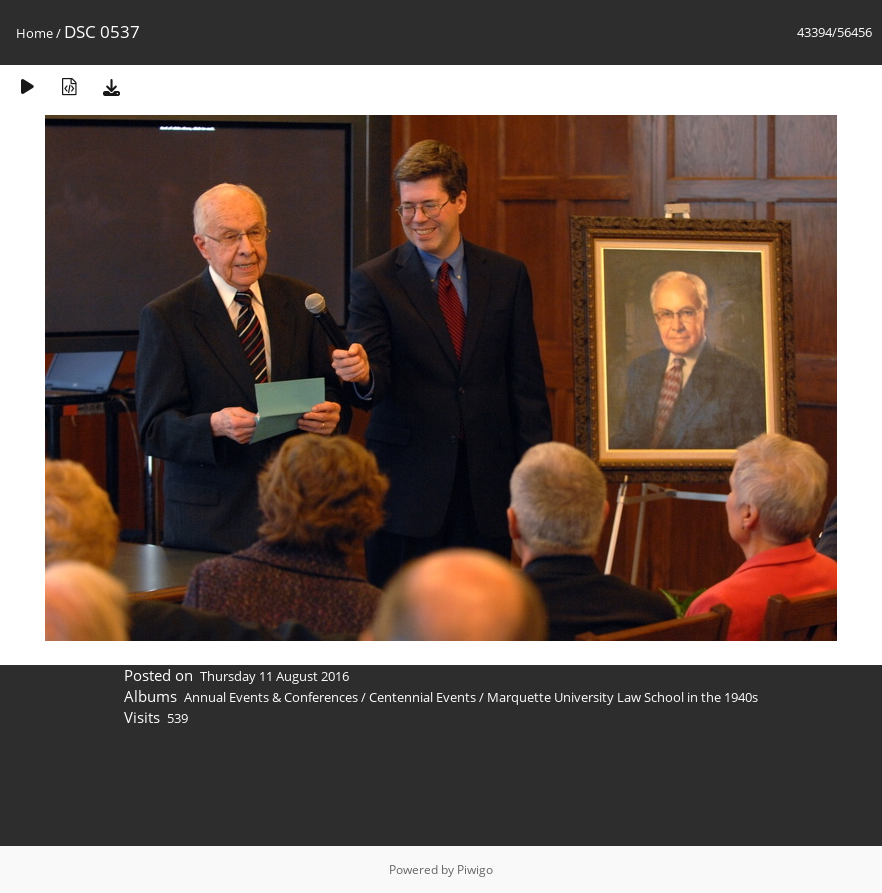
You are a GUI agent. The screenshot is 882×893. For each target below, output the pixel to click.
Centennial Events (422, 697)
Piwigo (475, 869)
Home (34, 33)
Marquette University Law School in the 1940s (622, 697)
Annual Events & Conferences (271, 697)
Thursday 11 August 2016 (274, 676)
